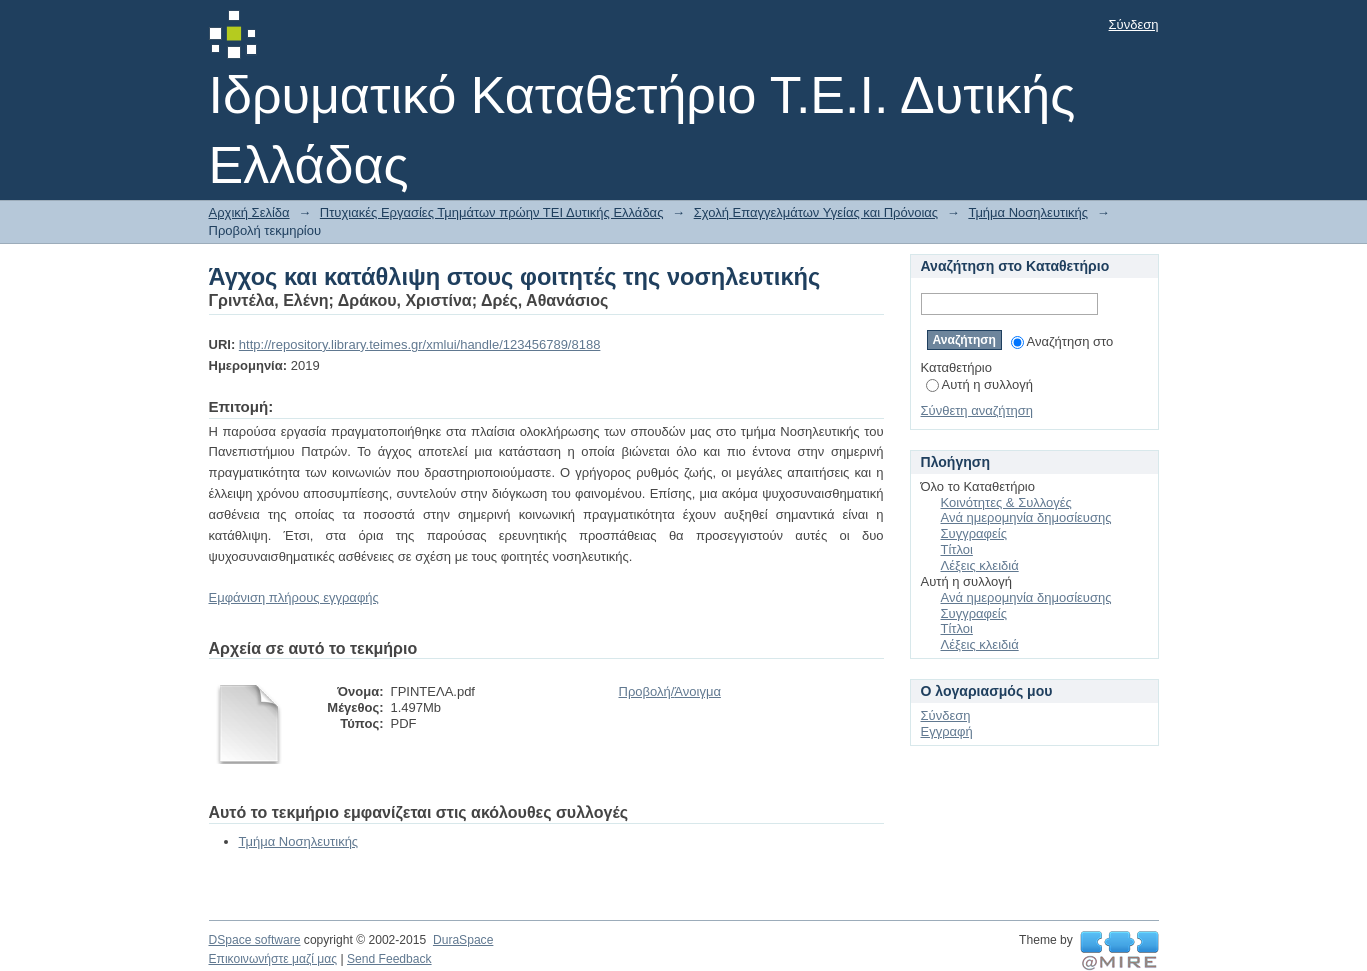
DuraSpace (463, 940)
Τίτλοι (957, 549)
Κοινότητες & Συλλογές (1006, 502)
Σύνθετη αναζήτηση (977, 410)
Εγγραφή (947, 731)
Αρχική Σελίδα (249, 212)
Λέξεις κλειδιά (980, 565)
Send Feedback (389, 959)
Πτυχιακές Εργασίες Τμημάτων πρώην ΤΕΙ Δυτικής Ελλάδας (492, 212)
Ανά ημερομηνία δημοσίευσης (1026, 517)
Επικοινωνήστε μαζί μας (273, 959)
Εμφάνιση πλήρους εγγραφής (294, 597)
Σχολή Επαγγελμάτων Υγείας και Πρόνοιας (816, 212)
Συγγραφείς (974, 533)
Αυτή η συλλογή (980, 384)
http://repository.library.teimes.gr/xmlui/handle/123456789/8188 (420, 344)
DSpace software (255, 940)
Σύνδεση (1134, 24)
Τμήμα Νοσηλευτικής (1028, 212)
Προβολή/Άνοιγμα (670, 691)
